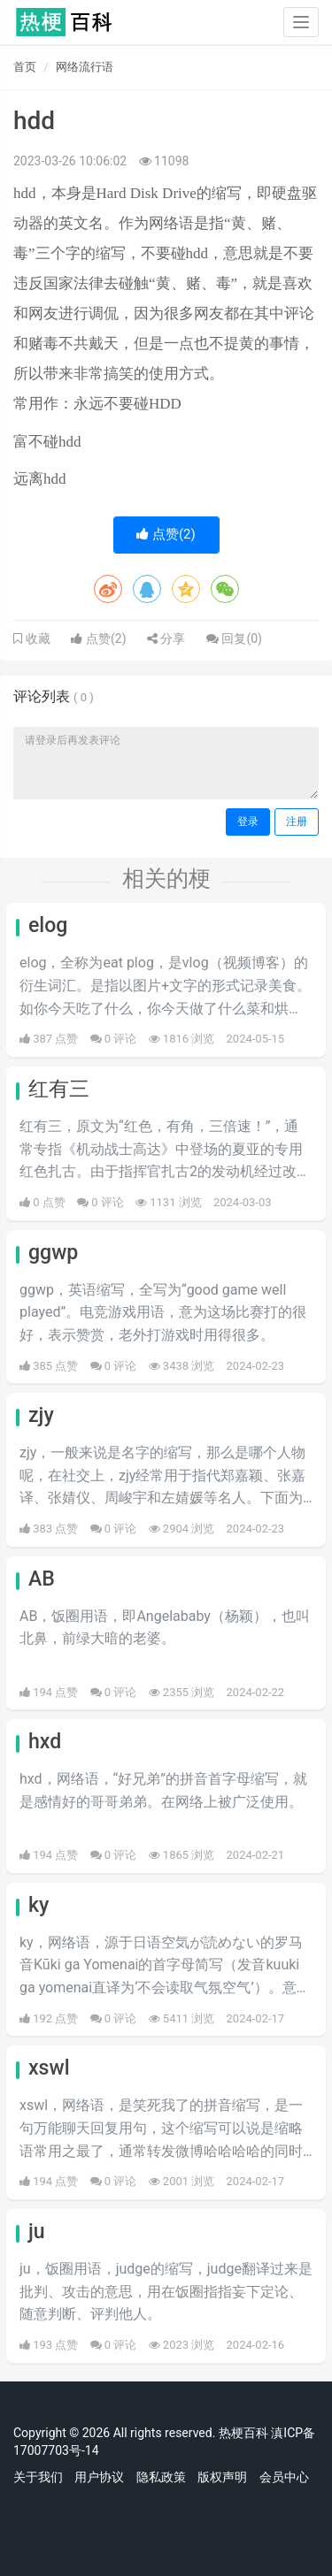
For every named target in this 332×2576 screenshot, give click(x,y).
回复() (234, 638)
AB (41, 1579)
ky (38, 1905)
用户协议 (99, 2477)
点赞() (166, 534)
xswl (49, 2068)
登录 (248, 821)
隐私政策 (161, 2477)
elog (47, 925)
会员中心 (284, 2477)
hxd (44, 1742)
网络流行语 (84, 66)
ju (36, 2231)
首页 (24, 66)
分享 (166, 638)
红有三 (58, 1089)
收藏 (36, 638)
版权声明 (222, 2477)
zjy (41, 1415)
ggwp (53, 1253)
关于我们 (38, 2477)
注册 (296, 821)
